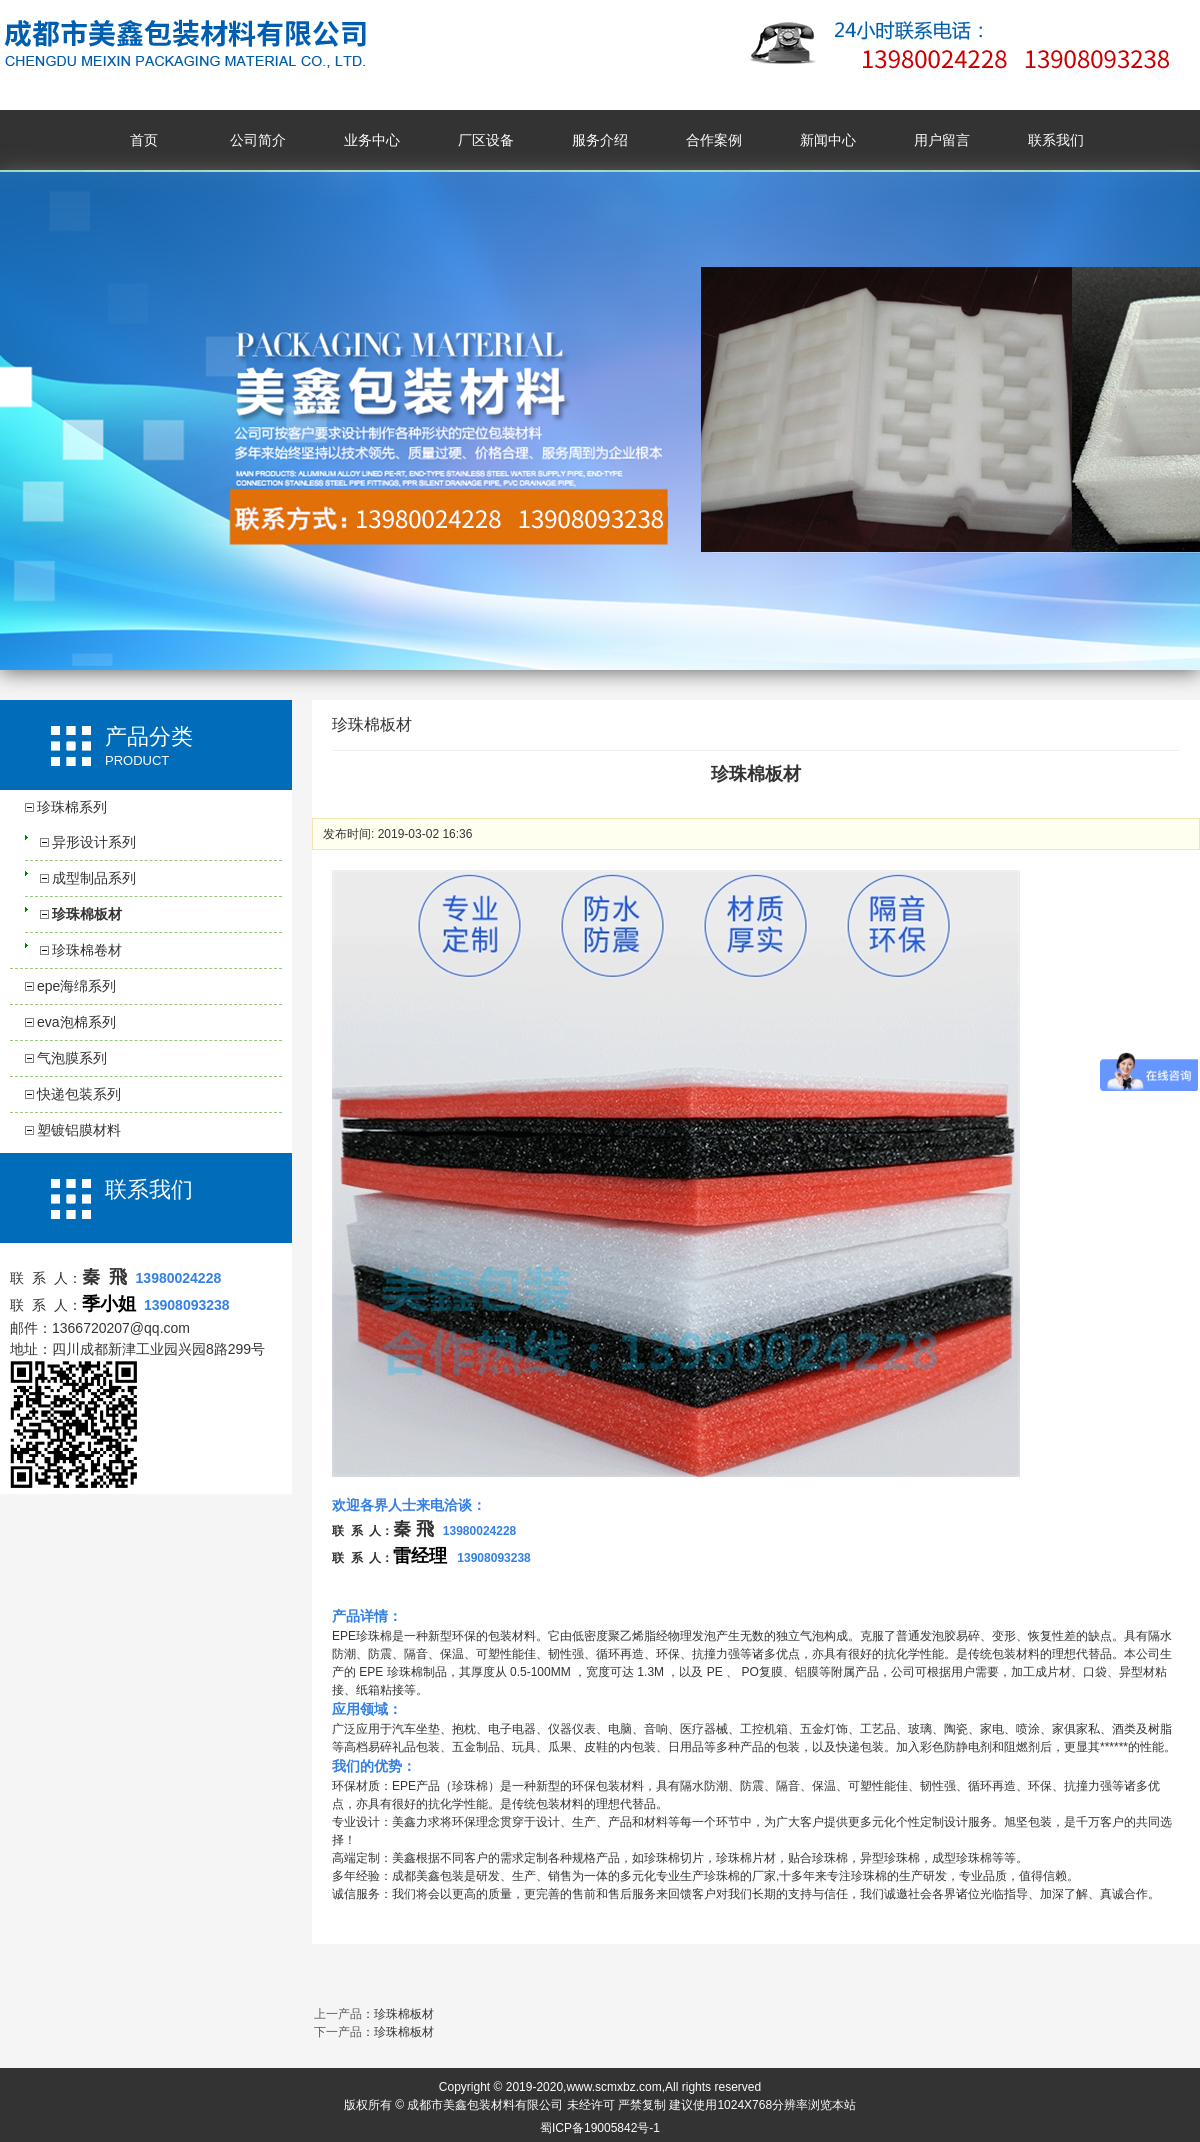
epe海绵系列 (76, 986)
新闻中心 (828, 140)
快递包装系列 (79, 1094)
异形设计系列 (94, 842)
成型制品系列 (94, 878)
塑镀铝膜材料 (79, 1130)
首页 (144, 140)
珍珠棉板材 (87, 914)
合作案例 (714, 140)
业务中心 (372, 140)
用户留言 (942, 140)
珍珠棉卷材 (87, 950)
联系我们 (1056, 140)
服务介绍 (600, 140)
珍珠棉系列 (72, 807)
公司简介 (258, 140)
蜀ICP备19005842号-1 (600, 2128)
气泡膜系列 (72, 1058)
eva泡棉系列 (76, 1022)
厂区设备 (486, 140)
